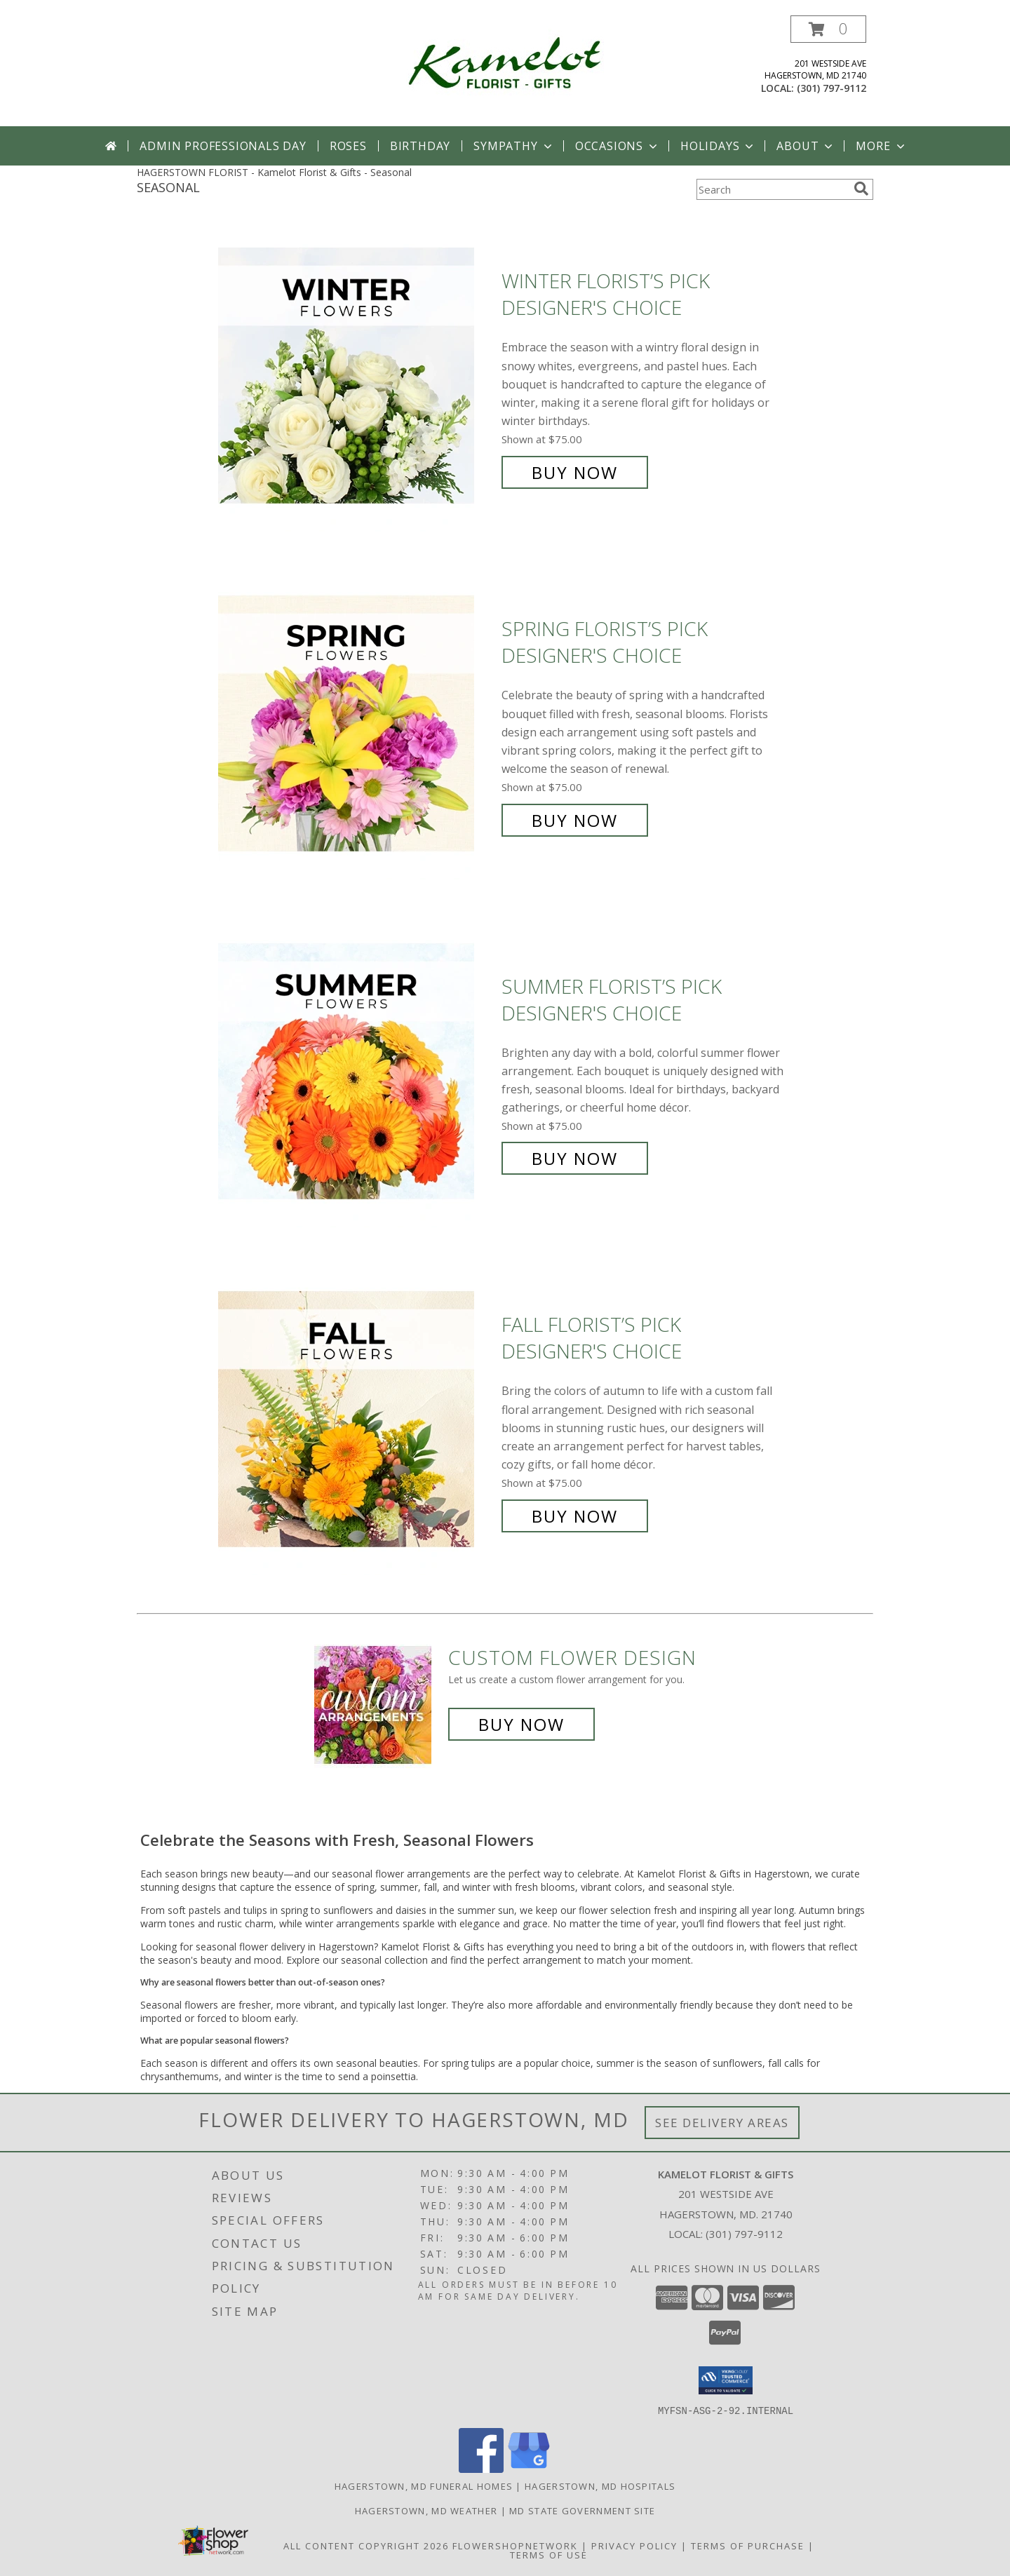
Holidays (718, 146)
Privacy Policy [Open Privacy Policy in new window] (634, 2545)
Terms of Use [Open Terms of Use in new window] (549, 2554)
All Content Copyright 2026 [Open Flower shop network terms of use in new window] (366, 2545)
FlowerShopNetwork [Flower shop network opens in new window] (515, 2545)
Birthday (420, 146)
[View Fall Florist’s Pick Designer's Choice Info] (356, 1420)
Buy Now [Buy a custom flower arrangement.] (521, 1724)
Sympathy (513, 146)
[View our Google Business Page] (528, 2468)
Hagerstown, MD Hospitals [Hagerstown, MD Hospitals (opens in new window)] (600, 2485)
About (805, 146)
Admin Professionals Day (223, 146)
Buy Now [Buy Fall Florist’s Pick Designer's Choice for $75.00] (575, 1516)
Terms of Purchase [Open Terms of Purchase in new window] (747, 2545)
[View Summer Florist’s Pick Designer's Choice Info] (356, 1072)
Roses (348, 146)
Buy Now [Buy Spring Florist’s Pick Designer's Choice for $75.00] (575, 820)
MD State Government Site (582, 2510)
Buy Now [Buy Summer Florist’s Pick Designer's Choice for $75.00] (575, 1158)
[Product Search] (772, 189)
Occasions (617, 146)
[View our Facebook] (481, 2468)
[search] (861, 188)
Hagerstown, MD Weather (426, 2510)
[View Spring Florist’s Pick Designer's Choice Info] (356, 724)
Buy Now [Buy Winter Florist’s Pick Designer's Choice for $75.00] (575, 472)
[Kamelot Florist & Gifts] (505, 62)
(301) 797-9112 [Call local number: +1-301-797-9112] (831, 88)
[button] (828, 29)
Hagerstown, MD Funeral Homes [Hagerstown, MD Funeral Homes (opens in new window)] (424, 2485)
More (881, 146)
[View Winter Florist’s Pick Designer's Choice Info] (356, 377)
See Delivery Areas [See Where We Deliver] (722, 2123)
